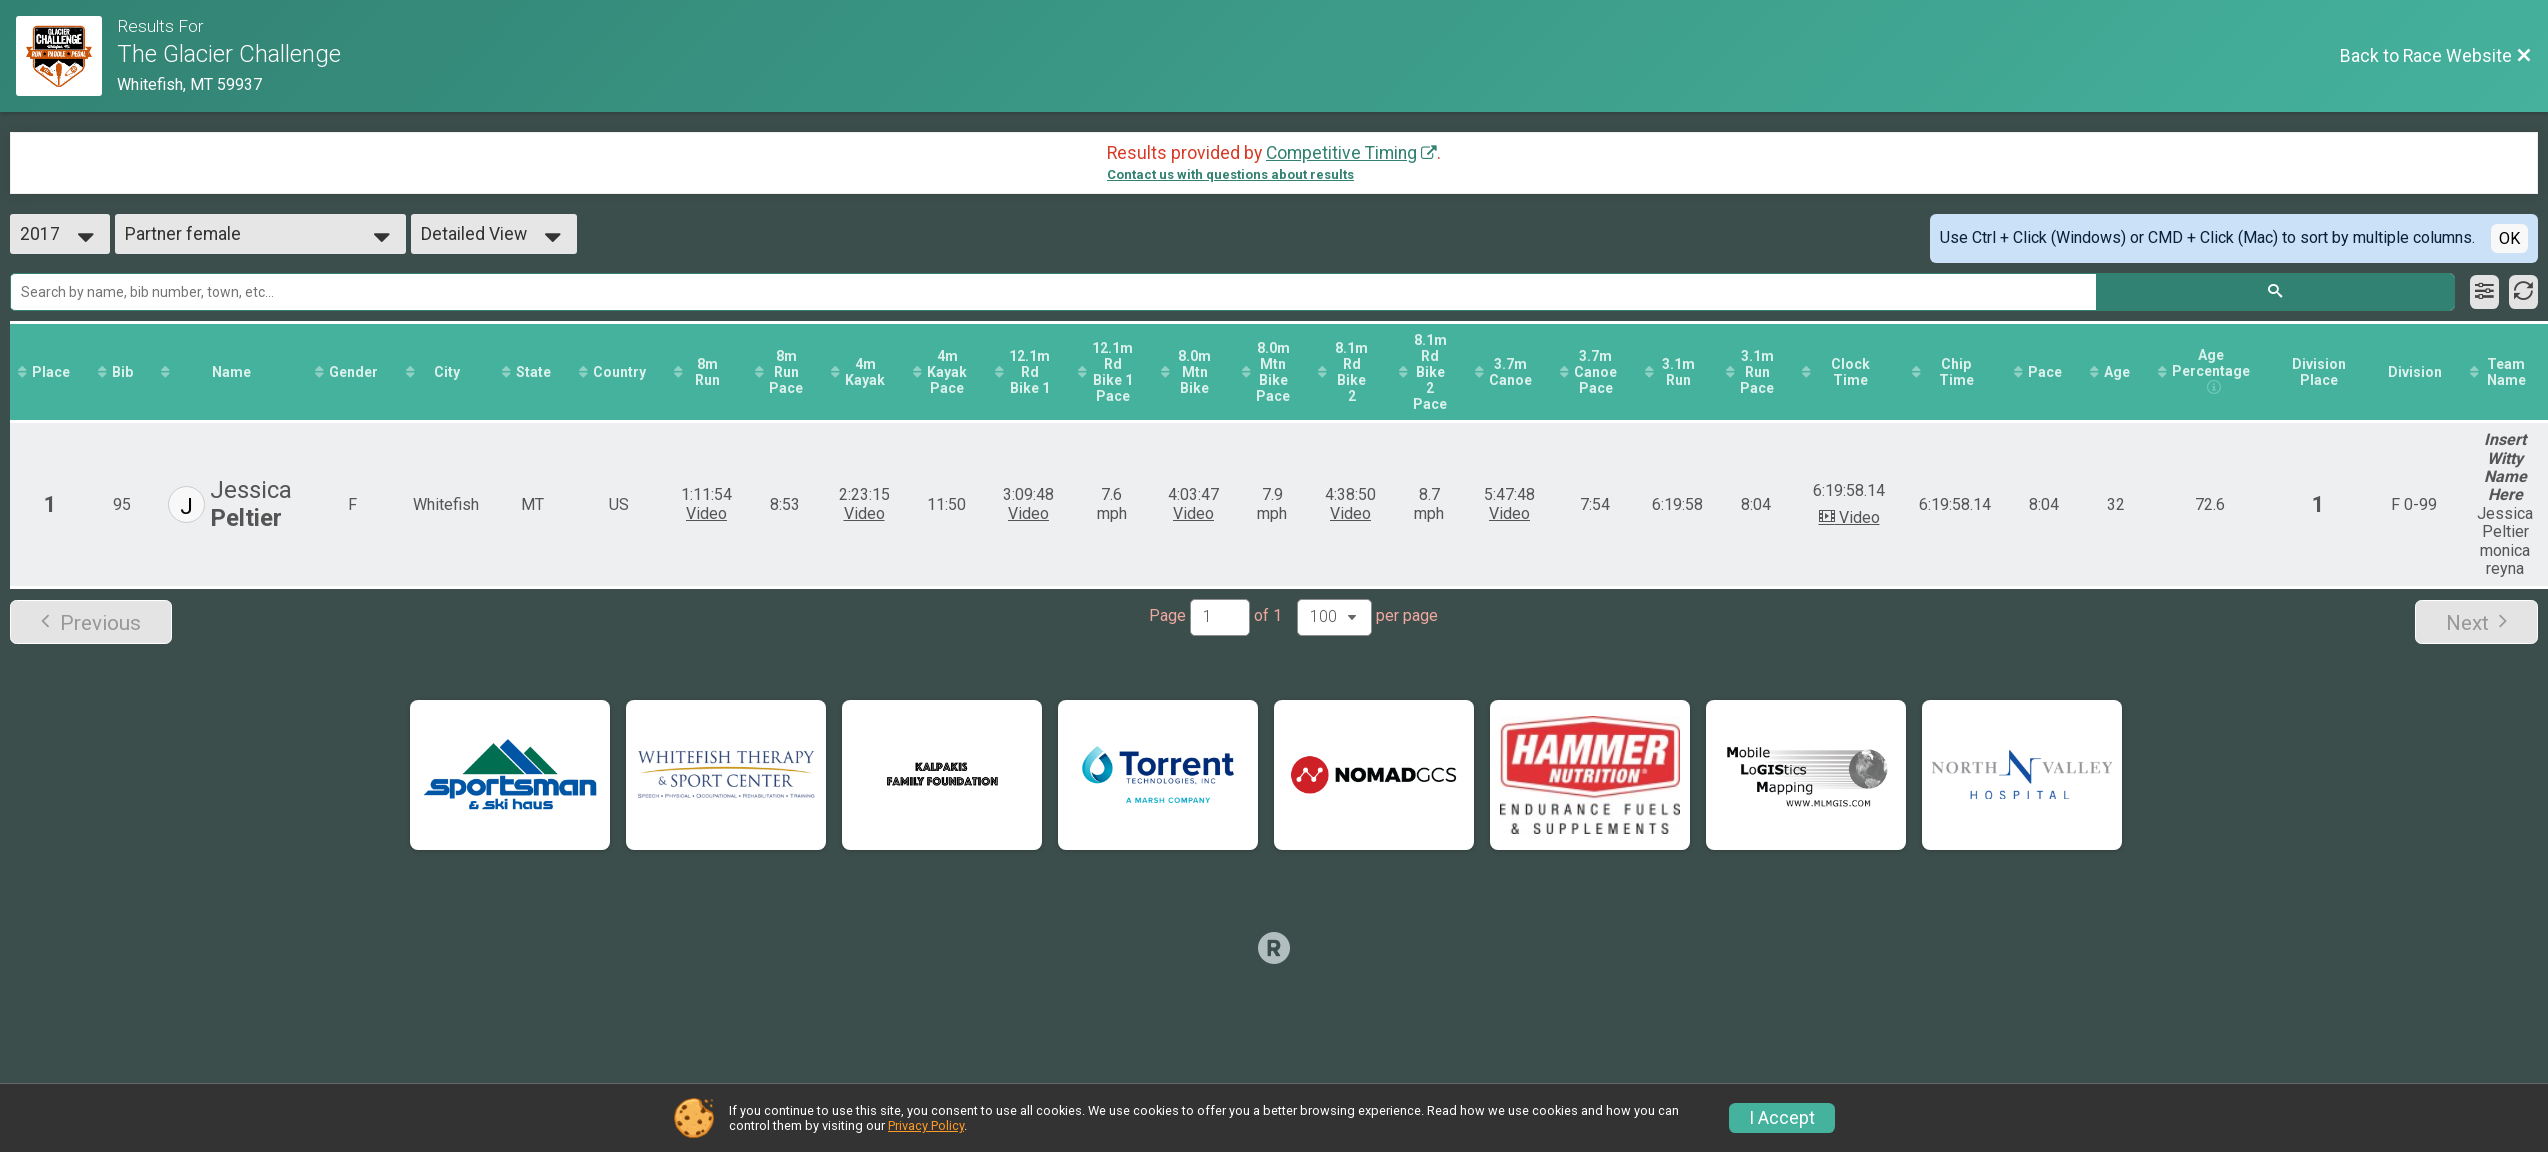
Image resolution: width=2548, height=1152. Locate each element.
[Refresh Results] (2523, 292)
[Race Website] (66, 56)
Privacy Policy (926, 1125)
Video (706, 514)
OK (2509, 238)
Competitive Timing (1341, 153)
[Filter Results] (2484, 292)
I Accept (1782, 1118)
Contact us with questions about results (1230, 174)
